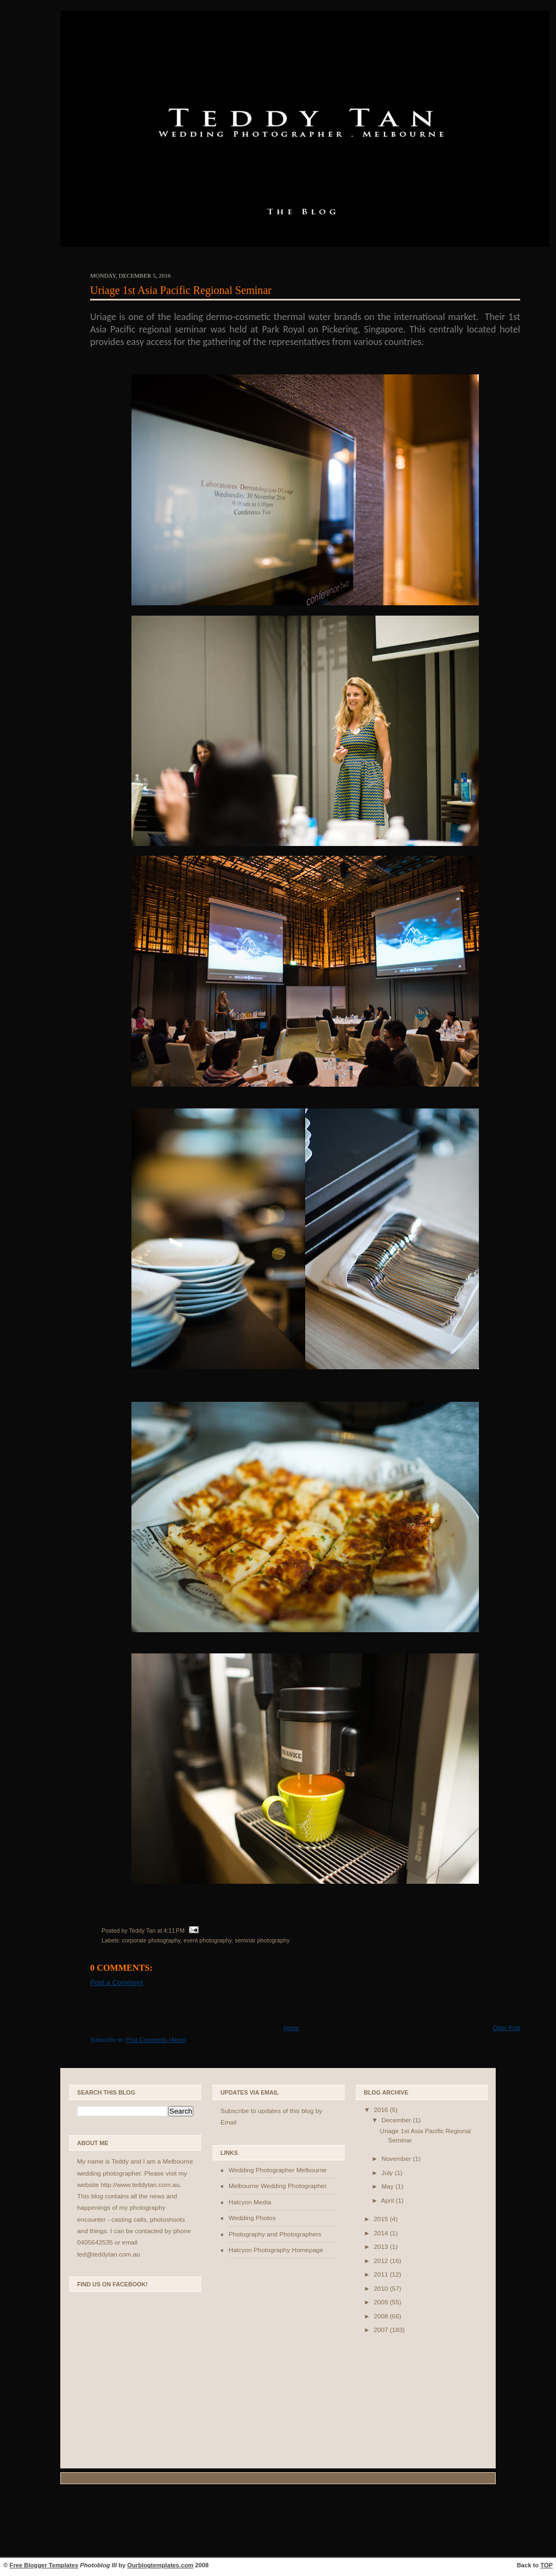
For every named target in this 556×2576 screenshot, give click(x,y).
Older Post (506, 2028)
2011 (382, 2274)
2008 (382, 2316)
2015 (382, 2219)
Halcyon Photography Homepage (276, 2250)
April (388, 2200)
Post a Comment (116, 1982)
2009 (382, 2302)
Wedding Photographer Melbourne (278, 2170)
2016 (382, 2110)
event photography (207, 1940)
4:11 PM (174, 1930)
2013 (382, 2247)
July (387, 2173)
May (388, 2186)
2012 (382, 2261)
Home (291, 2028)
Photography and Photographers (275, 2234)
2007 (382, 2330)
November (397, 2159)
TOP (546, 2565)
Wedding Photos (252, 2218)
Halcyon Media (250, 2202)
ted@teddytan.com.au (108, 2254)
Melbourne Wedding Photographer (278, 2186)
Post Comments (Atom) (156, 2039)
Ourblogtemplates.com (160, 2565)
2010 (382, 2288)
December (397, 2120)
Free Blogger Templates (44, 2565)
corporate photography (151, 1940)
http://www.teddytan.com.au (139, 2185)
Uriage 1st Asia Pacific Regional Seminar (180, 290)
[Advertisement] (278, 2522)
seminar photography (262, 1940)
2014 (382, 2233)
